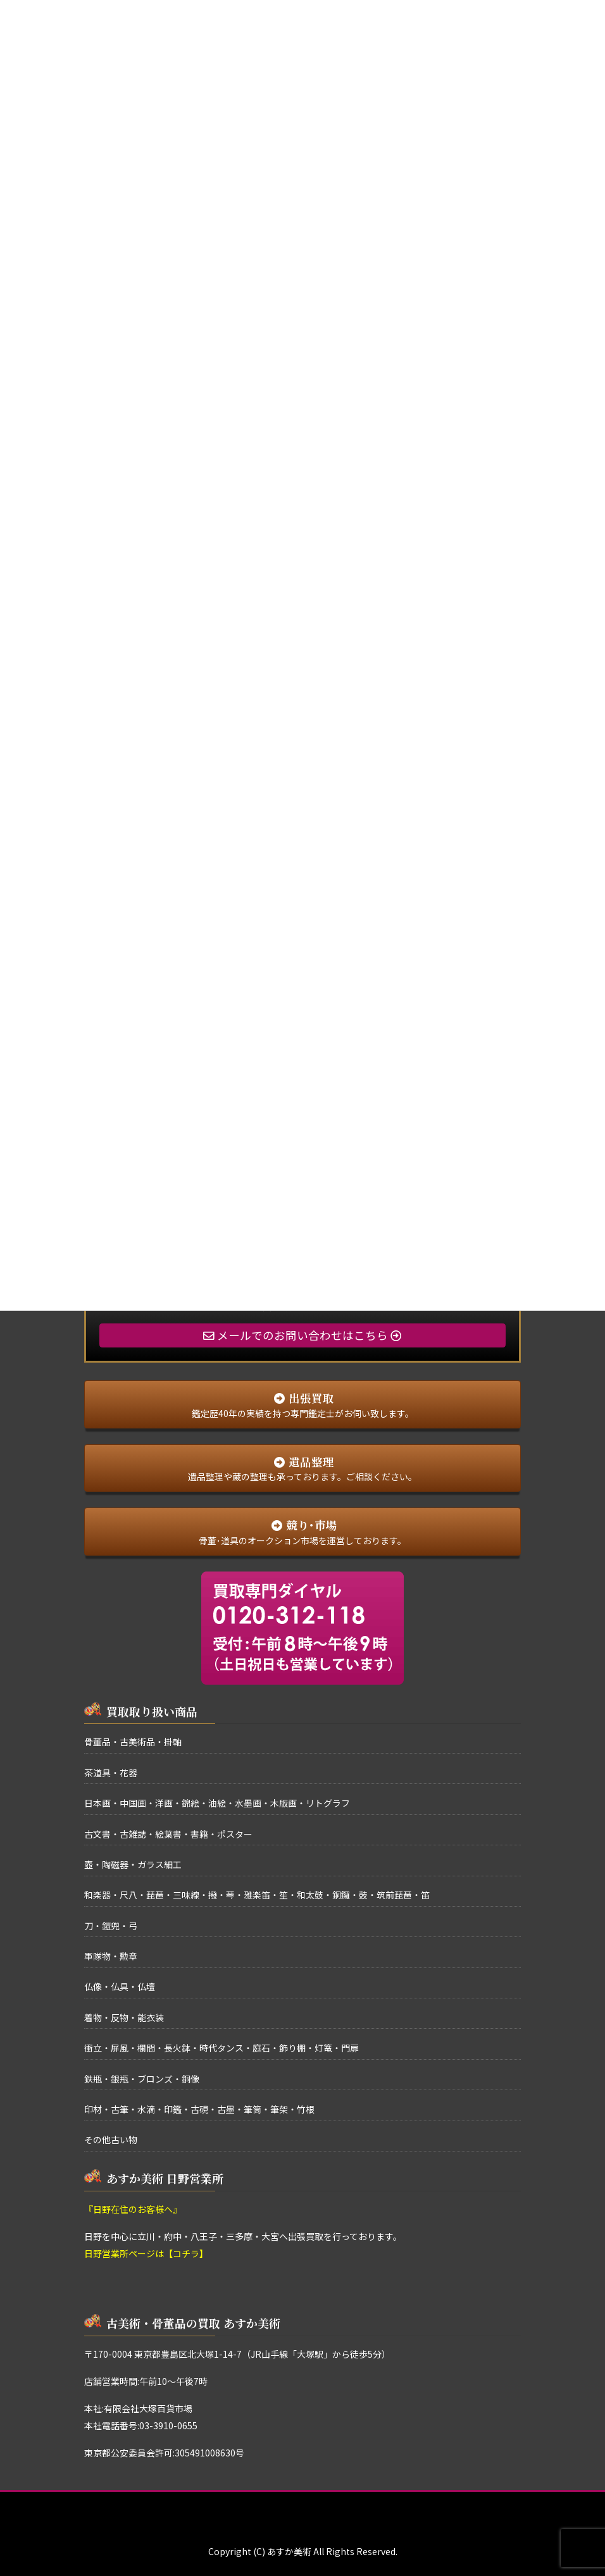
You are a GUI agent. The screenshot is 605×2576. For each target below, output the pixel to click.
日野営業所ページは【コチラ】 (146, 2253)
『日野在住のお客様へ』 (133, 2209)
